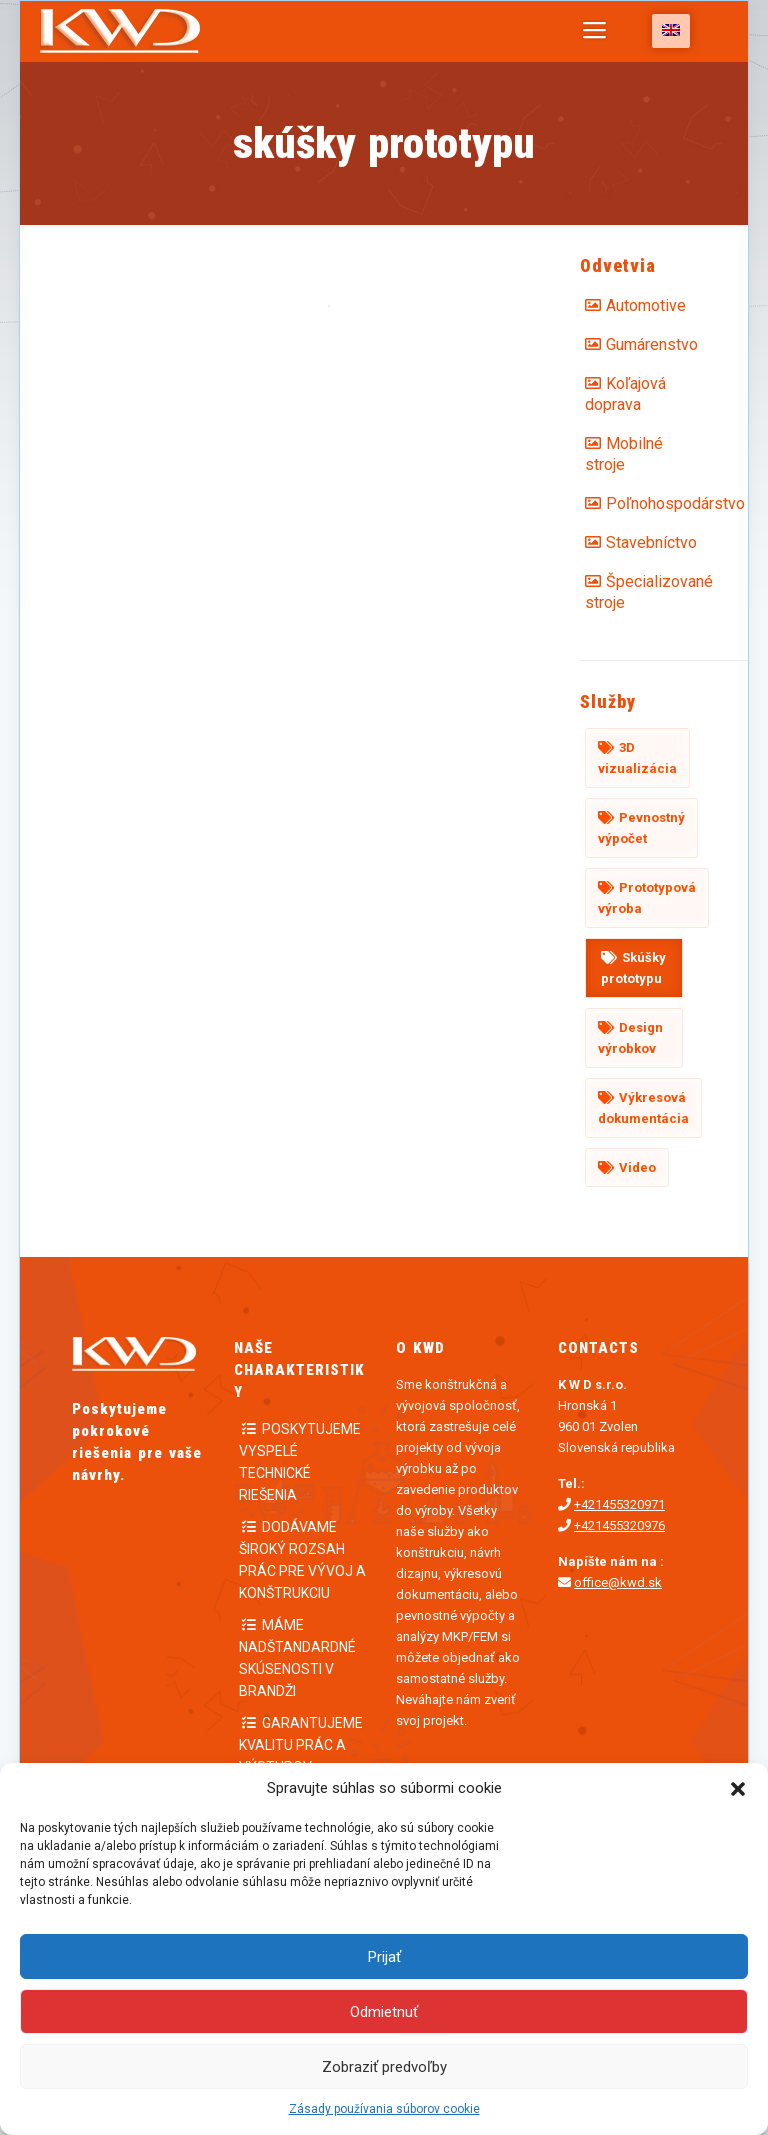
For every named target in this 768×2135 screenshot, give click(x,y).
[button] (738, 1789)
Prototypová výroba (647, 898)
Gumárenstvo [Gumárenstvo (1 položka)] (644, 344)
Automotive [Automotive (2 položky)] (644, 305)
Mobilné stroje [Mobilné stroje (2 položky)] (624, 454)
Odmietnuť (384, 2012)
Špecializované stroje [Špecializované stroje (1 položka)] (634, 592)
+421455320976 (619, 1525)
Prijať (384, 1957)
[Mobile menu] (594, 31)
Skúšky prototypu (633, 968)
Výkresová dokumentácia (643, 1108)
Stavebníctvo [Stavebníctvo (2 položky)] (644, 542)
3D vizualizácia (637, 758)
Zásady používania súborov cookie (384, 2109)
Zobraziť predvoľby (384, 2067)
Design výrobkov (630, 1038)
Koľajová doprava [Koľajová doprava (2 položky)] (625, 394)
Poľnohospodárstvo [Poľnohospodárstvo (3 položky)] (644, 503)
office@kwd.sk (618, 1582)
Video (637, 1167)
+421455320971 (619, 1504)
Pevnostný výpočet (641, 828)
